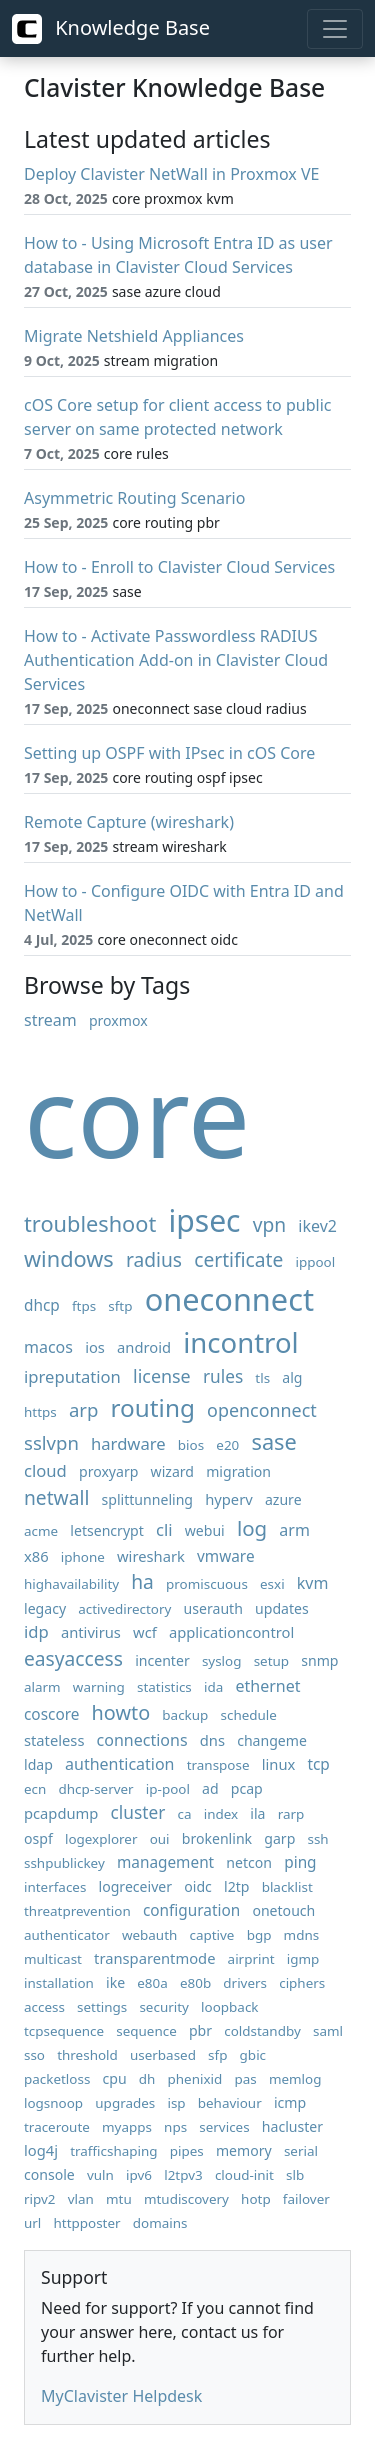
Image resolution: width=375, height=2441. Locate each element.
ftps (84, 1306)
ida (213, 1687)
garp (279, 1838)
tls (262, 1378)
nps (175, 2127)
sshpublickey (64, 1863)
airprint (251, 1959)
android (144, 1347)
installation (59, 1983)
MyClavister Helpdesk (121, 2396)
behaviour (230, 2103)
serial (301, 2151)
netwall (56, 1497)
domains (160, 2223)
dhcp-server (96, 1789)
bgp (259, 1935)
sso (34, 2055)
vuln (100, 2175)
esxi (272, 1584)
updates (282, 1608)
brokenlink (217, 1838)
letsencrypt (107, 1530)
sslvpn (51, 1442)
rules (223, 1376)
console (49, 2174)
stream (50, 1020)
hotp (256, 2199)
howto (121, 1712)
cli (164, 1529)
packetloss (57, 2079)
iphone (83, 1557)
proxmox (118, 1020)
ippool (316, 1262)
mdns (302, 1935)
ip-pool (168, 1789)
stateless (54, 1740)
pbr (200, 2030)
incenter (162, 1660)
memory (244, 2150)
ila (257, 1813)
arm (294, 1530)
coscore (51, 1714)
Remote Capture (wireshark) (129, 822)
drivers (245, 1983)
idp (36, 1631)
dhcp (42, 1305)
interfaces (55, 1887)
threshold (87, 2055)
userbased (163, 2055)
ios (95, 1347)
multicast (53, 1959)
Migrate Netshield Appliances (134, 336)
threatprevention (77, 1911)
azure (283, 1499)
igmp (303, 1959)
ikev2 (317, 1226)
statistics (164, 1687)
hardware (128, 1443)
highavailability (71, 1584)
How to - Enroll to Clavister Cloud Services (179, 567)
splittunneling (148, 1499)
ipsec (204, 1220)
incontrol (240, 1342)
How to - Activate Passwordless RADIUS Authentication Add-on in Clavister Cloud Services (176, 660)
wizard (172, 1471)
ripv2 (40, 2199)
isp (176, 2103)
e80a (152, 1983)
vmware (226, 1556)
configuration (191, 1910)
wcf (145, 1632)
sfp (217, 2055)
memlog (295, 2079)
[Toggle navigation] (335, 29)
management (165, 1862)
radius (154, 1259)
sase (273, 1441)
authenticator (67, 1935)
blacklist (287, 1887)
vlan (81, 2199)
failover (306, 2199)
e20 (227, 1445)
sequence (146, 2031)
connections (142, 1740)
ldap (38, 1764)
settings (102, 2007)
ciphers (302, 1983)
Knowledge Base (111, 29)
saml (328, 2031)
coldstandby (262, 2031)
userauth (213, 1608)
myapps (127, 2127)
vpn (269, 1224)
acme (41, 1531)
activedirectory (124, 1609)
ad (210, 1788)
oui (160, 1839)
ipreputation (72, 1376)
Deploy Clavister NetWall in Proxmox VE (171, 174)
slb (295, 2175)
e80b (195, 1983)
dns (212, 1740)
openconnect (262, 1410)
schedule (249, 1715)
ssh (317, 1839)
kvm (313, 1583)
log (252, 1528)
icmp (290, 2102)
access (44, 2007)
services (224, 2127)
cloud (45, 1470)
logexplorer (101, 1839)
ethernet (267, 1686)
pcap (247, 1788)
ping (300, 1862)
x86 (36, 1556)
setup (271, 1661)
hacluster (292, 2126)
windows (69, 1258)
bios (191, 1445)
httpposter (87, 2223)
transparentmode (154, 1958)
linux (279, 1764)
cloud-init (244, 2175)
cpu (115, 2078)
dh (147, 2079)
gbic (253, 2055)
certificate (238, 1259)
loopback (229, 2007)
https (40, 1412)
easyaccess (73, 1658)
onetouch (283, 1910)
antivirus (91, 1632)
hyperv (229, 1499)
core (137, 1115)
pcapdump (61, 1813)
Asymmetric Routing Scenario (134, 498)
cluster (138, 1812)
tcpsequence (64, 2031)
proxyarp (108, 1471)
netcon (249, 1862)
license (162, 1376)
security (164, 2007)
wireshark (151, 1556)
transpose (218, 1765)
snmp (319, 1660)
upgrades (125, 2103)
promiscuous (207, 1584)
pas (245, 2079)
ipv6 (139, 2175)
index (221, 1814)
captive (211, 1935)
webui (205, 1530)
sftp (120, 1306)
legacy (45, 1608)
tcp (318, 1764)
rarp (291, 1814)
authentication (119, 1764)
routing (153, 1407)
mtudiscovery (186, 2199)
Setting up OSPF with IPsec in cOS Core (169, 753)
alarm (42, 1687)
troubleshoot (90, 1223)
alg (292, 1377)
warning (99, 1687)
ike (115, 1982)
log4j (41, 2150)
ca (185, 1814)
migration (238, 1471)
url (32, 2223)
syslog (222, 1661)
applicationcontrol (231, 1632)
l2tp (236, 1886)
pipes (187, 2151)
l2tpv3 (183, 2175)
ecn (35, 1789)
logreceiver (136, 1886)
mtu (119, 2199)
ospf (38, 1838)
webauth (149, 1935)
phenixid (195, 2079)
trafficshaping (113, 2151)
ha (142, 1581)
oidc (198, 1886)
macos (48, 1347)
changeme (272, 1740)
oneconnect (229, 1299)
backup (185, 1715)
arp (83, 1409)
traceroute (57, 2127)
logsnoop (53, 2103)
